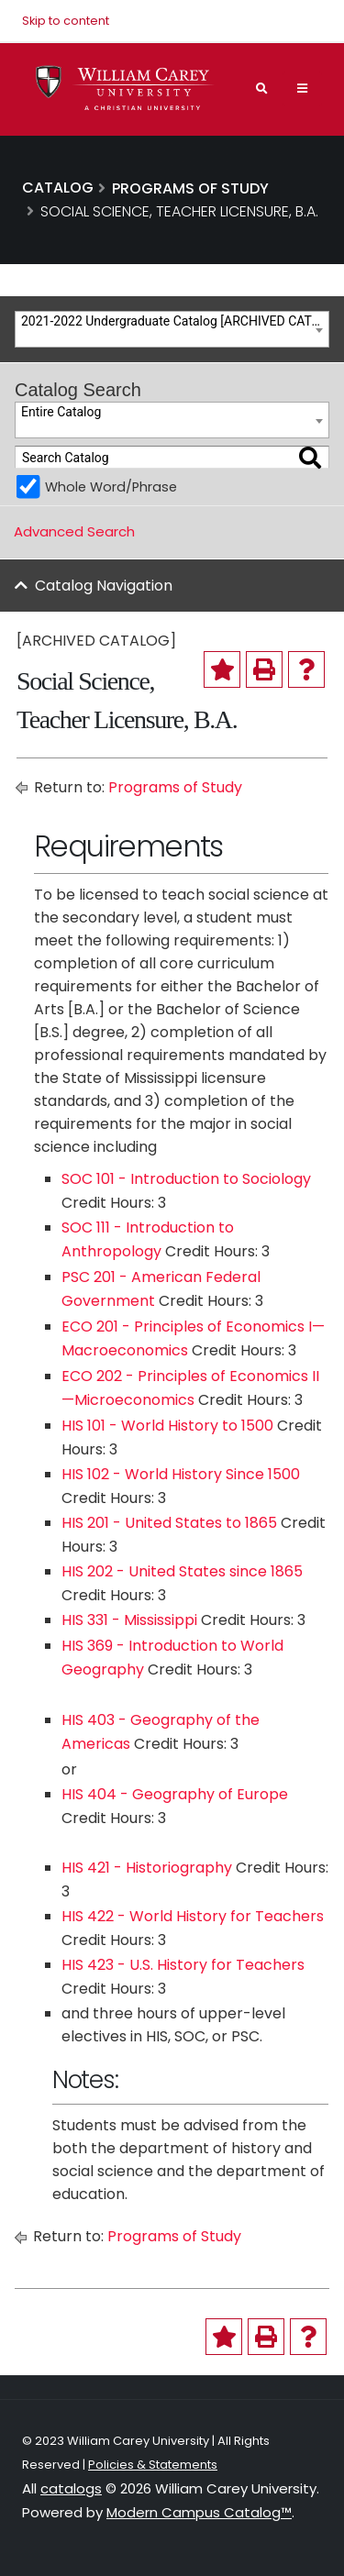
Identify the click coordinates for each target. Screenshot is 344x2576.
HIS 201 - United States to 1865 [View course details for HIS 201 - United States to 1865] (169, 1522)
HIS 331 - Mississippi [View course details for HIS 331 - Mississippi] (129, 1620)
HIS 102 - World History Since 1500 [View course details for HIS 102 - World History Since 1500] (180, 1474)
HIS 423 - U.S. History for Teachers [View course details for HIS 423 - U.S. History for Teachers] (183, 1964)
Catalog (58, 187)
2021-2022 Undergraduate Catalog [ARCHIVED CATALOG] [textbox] (174, 321)
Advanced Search (74, 531)
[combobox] (172, 329)
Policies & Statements (152, 2464)
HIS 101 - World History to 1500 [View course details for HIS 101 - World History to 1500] (167, 1425)
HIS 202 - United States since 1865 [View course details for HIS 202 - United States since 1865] (182, 1571)
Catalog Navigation (103, 585)
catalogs (71, 2488)
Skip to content (65, 20)
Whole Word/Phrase (111, 487)
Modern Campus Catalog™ (199, 2512)
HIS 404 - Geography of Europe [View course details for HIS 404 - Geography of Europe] (174, 1794)
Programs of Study (175, 787)
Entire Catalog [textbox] (61, 411)
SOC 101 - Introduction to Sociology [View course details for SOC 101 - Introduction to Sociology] (186, 1178)
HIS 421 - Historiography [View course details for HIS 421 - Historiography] (146, 1867)
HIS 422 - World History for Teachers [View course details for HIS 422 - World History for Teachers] (192, 1916)
